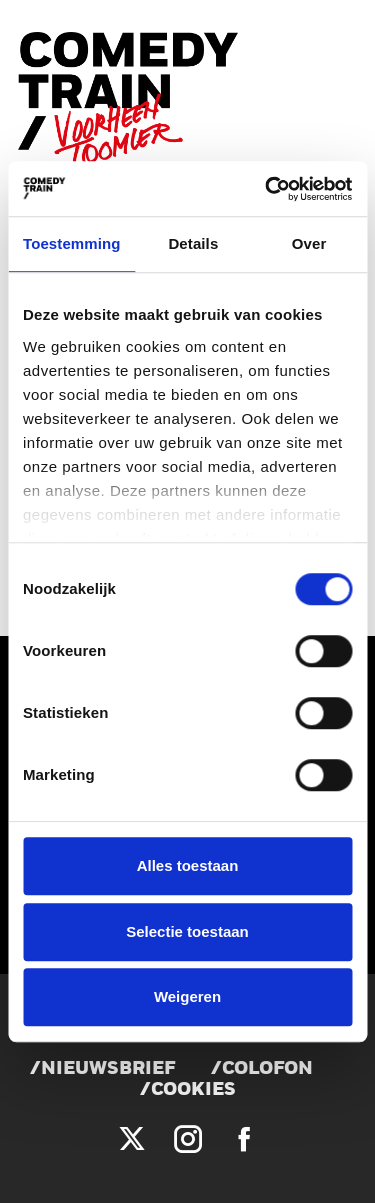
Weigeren (187, 996)
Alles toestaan (188, 865)
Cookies (193, 1090)
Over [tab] (309, 243)
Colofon (267, 1069)
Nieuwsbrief (108, 1069)
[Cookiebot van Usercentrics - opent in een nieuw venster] (267, 189)
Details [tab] (193, 243)
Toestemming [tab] (72, 243)
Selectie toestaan (187, 931)
